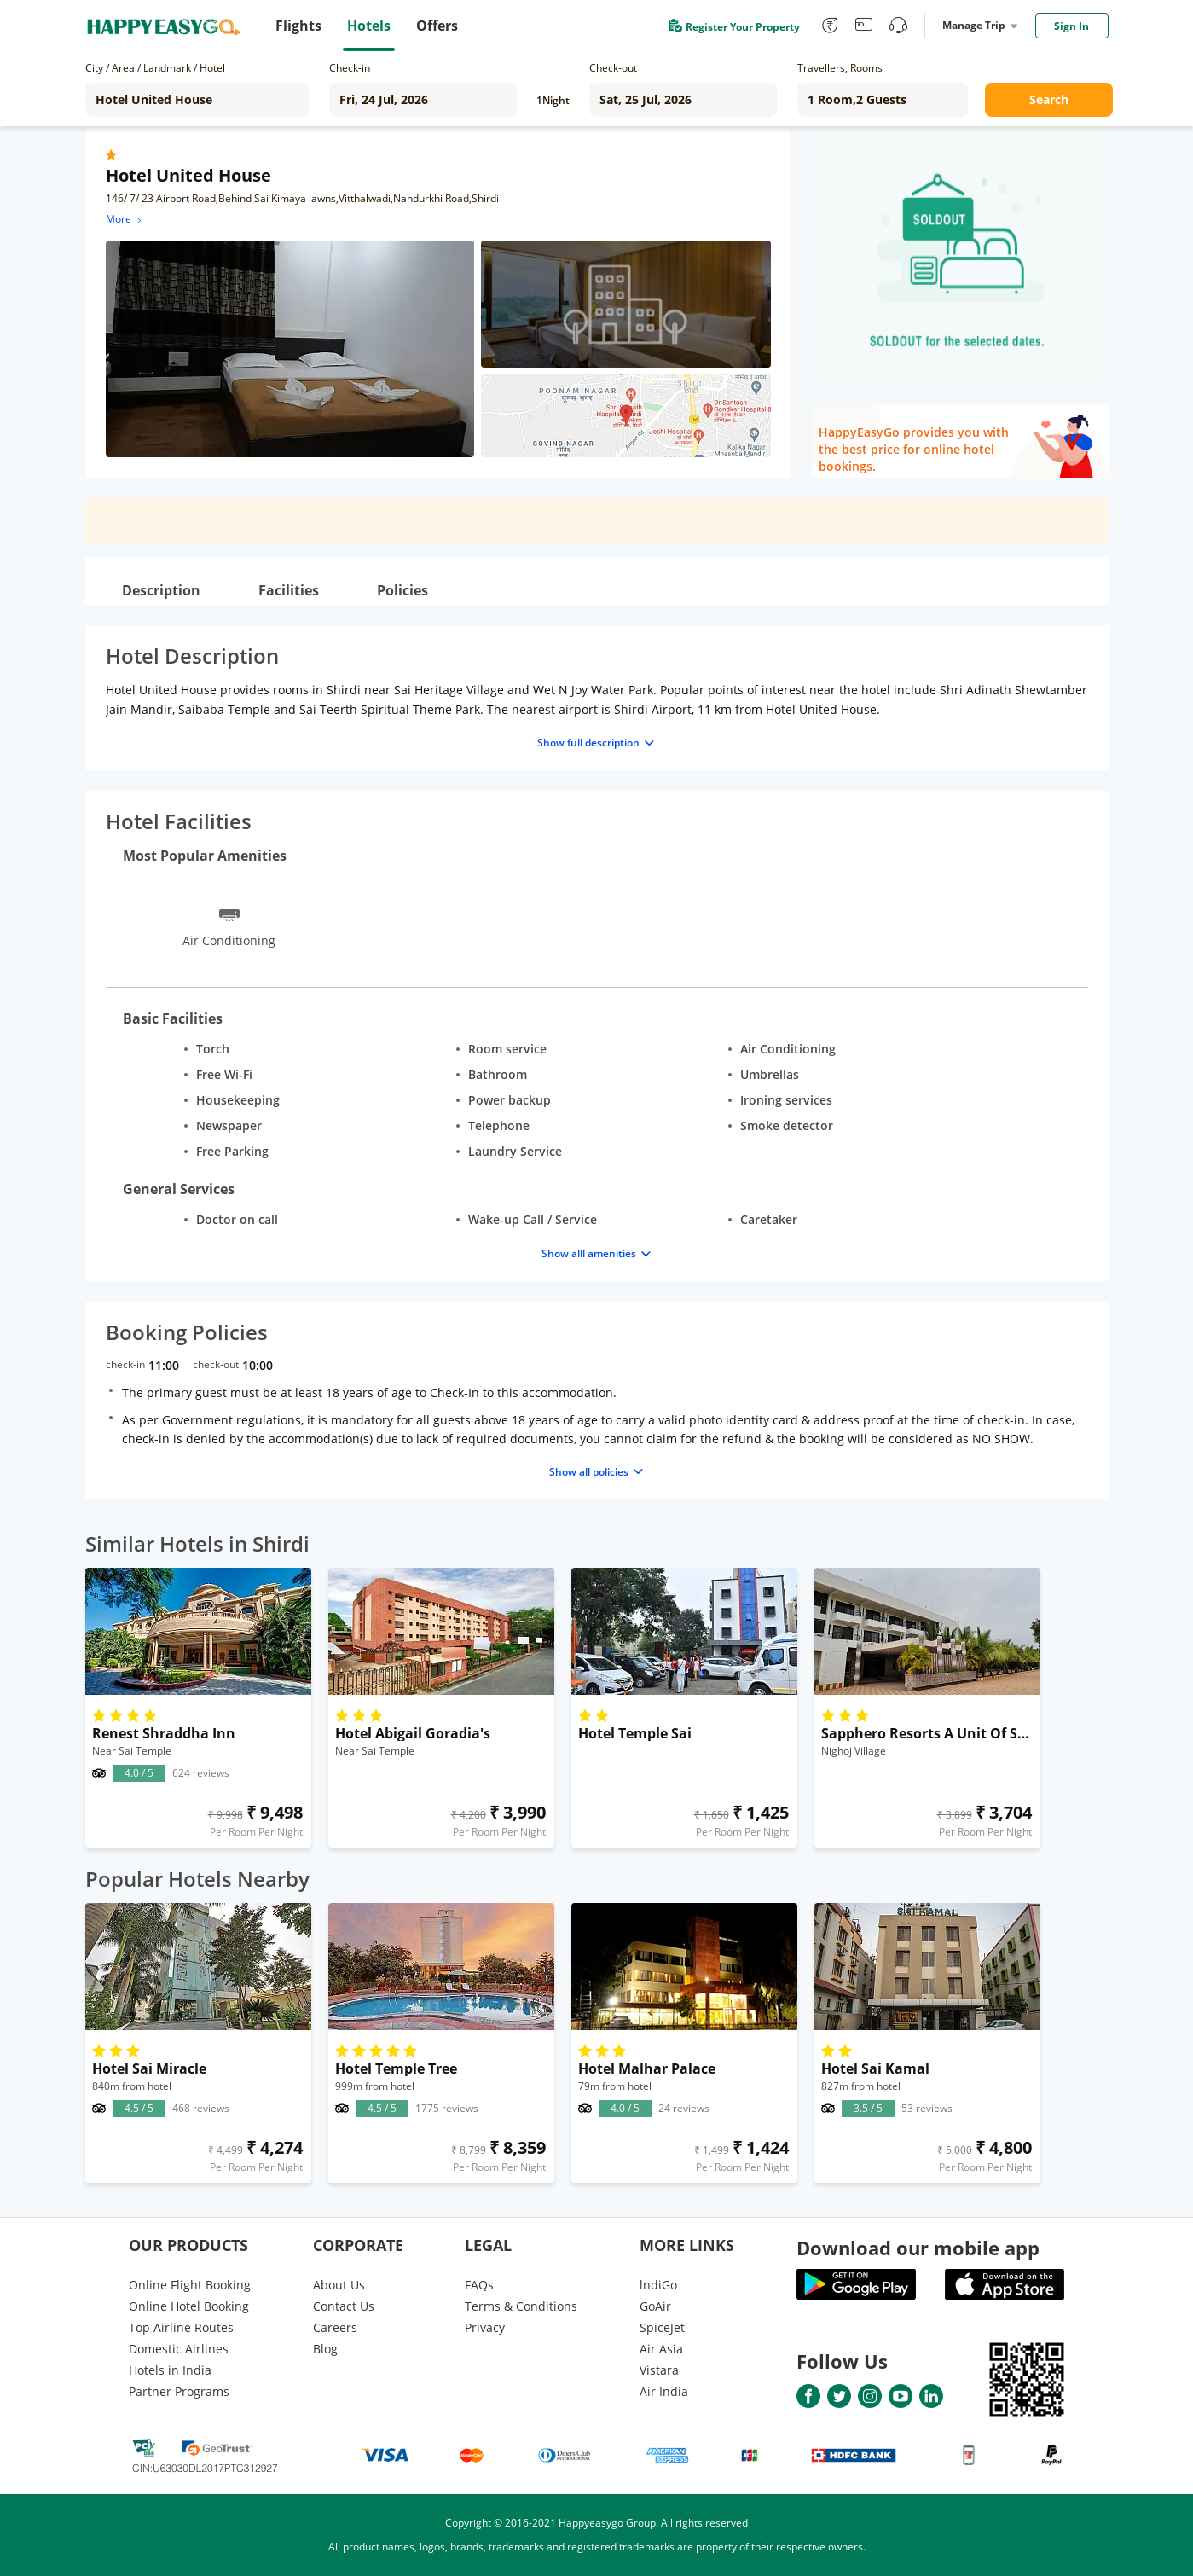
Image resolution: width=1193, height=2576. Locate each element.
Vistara (659, 2370)
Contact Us (343, 2306)
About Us (339, 2285)
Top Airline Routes (181, 2327)
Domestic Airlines (179, 2349)
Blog (325, 2349)
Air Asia (661, 2349)
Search (1048, 99)
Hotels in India (170, 2370)
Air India (664, 2391)
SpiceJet (662, 2327)
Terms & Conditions (521, 2306)
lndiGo (658, 2285)
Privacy (485, 2327)
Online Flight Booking (190, 2285)
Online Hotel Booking (189, 2306)
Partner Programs (179, 2391)
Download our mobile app (918, 2247)
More (125, 219)
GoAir (655, 2306)
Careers (335, 2327)
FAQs (479, 2285)
